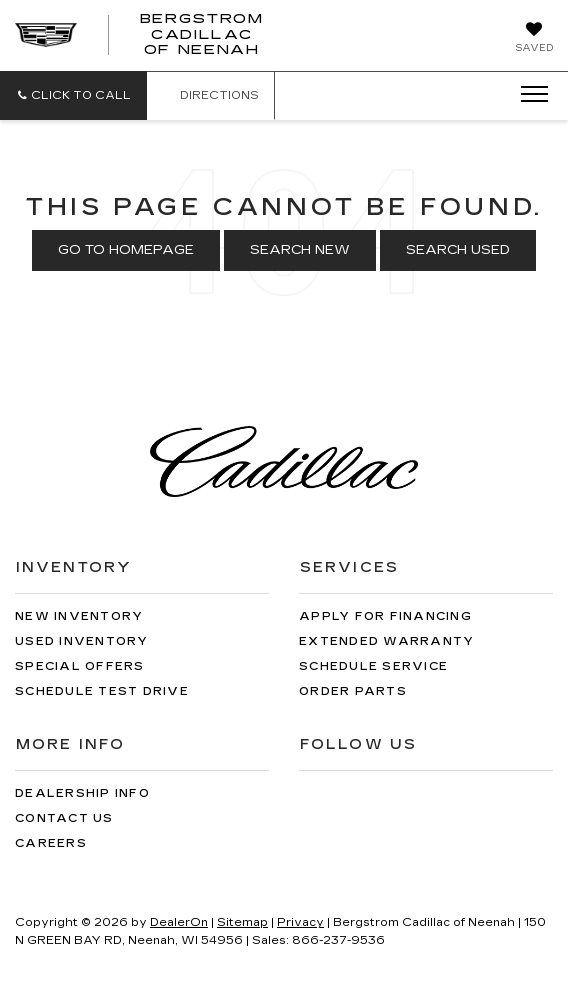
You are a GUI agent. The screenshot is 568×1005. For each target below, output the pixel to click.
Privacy (300, 922)
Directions (210, 95)
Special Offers (80, 666)
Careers (51, 843)
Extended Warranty (386, 641)
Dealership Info (82, 793)
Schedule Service (373, 666)
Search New (300, 250)
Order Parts (353, 691)
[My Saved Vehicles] (534, 39)
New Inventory (79, 616)
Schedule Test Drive (102, 691)
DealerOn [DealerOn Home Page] (179, 922)
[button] (73, 95)
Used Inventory (82, 641)
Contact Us (64, 818)
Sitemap (242, 922)
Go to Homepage (126, 250)
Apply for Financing (385, 616)
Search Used (458, 250)
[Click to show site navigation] (528, 95)
